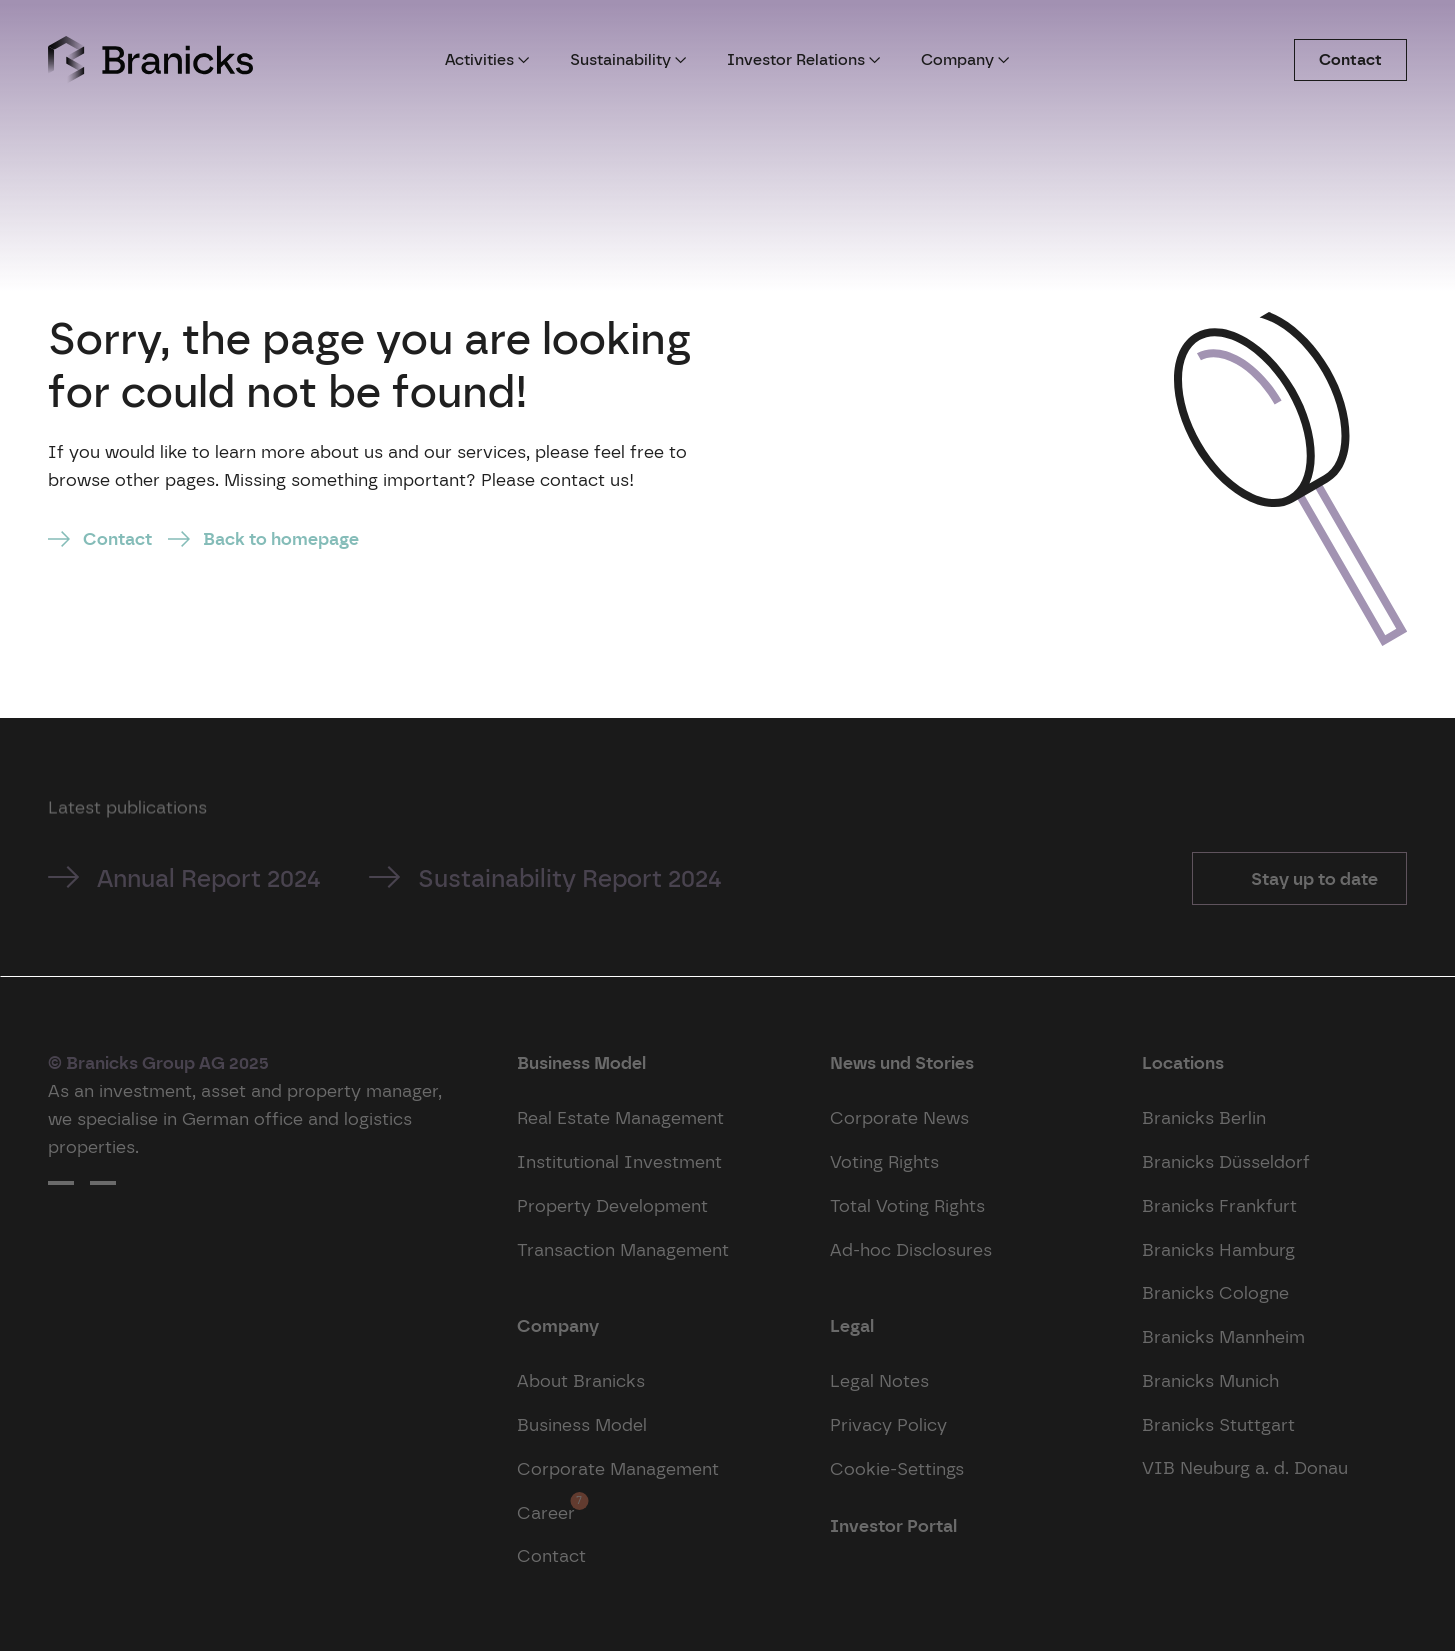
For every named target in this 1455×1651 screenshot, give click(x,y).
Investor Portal (893, 1525)
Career (546, 1507)
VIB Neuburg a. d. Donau (1245, 1467)
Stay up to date (1312, 878)
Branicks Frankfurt (1219, 1205)
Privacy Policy (888, 1424)
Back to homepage (281, 538)
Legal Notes (879, 1380)
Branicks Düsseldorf (1226, 1161)
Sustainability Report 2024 (570, 878)
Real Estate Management (620, 1117)
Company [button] (965, 59)
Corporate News (899, 1117)
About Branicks (581, 1380)
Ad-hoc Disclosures (911, 1249)
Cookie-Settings (897, 1468)
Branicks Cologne (1215, 1292)
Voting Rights (884, 1161)
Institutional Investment (619, 1161)
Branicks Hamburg (1218, 1249)
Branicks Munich (1210, 1380)
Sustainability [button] (628, 59)
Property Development (612, 1205)
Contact (1350, 59)
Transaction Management (623, 1249)
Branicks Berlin (1204, 1117)
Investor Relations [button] (804, 59)
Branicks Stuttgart (1218, 1424)
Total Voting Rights (907, 1205)
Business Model (582, 1424)
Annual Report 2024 (209, 878)
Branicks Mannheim (1223, 1336)
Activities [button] (487, 59)
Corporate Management (618, 1468)
